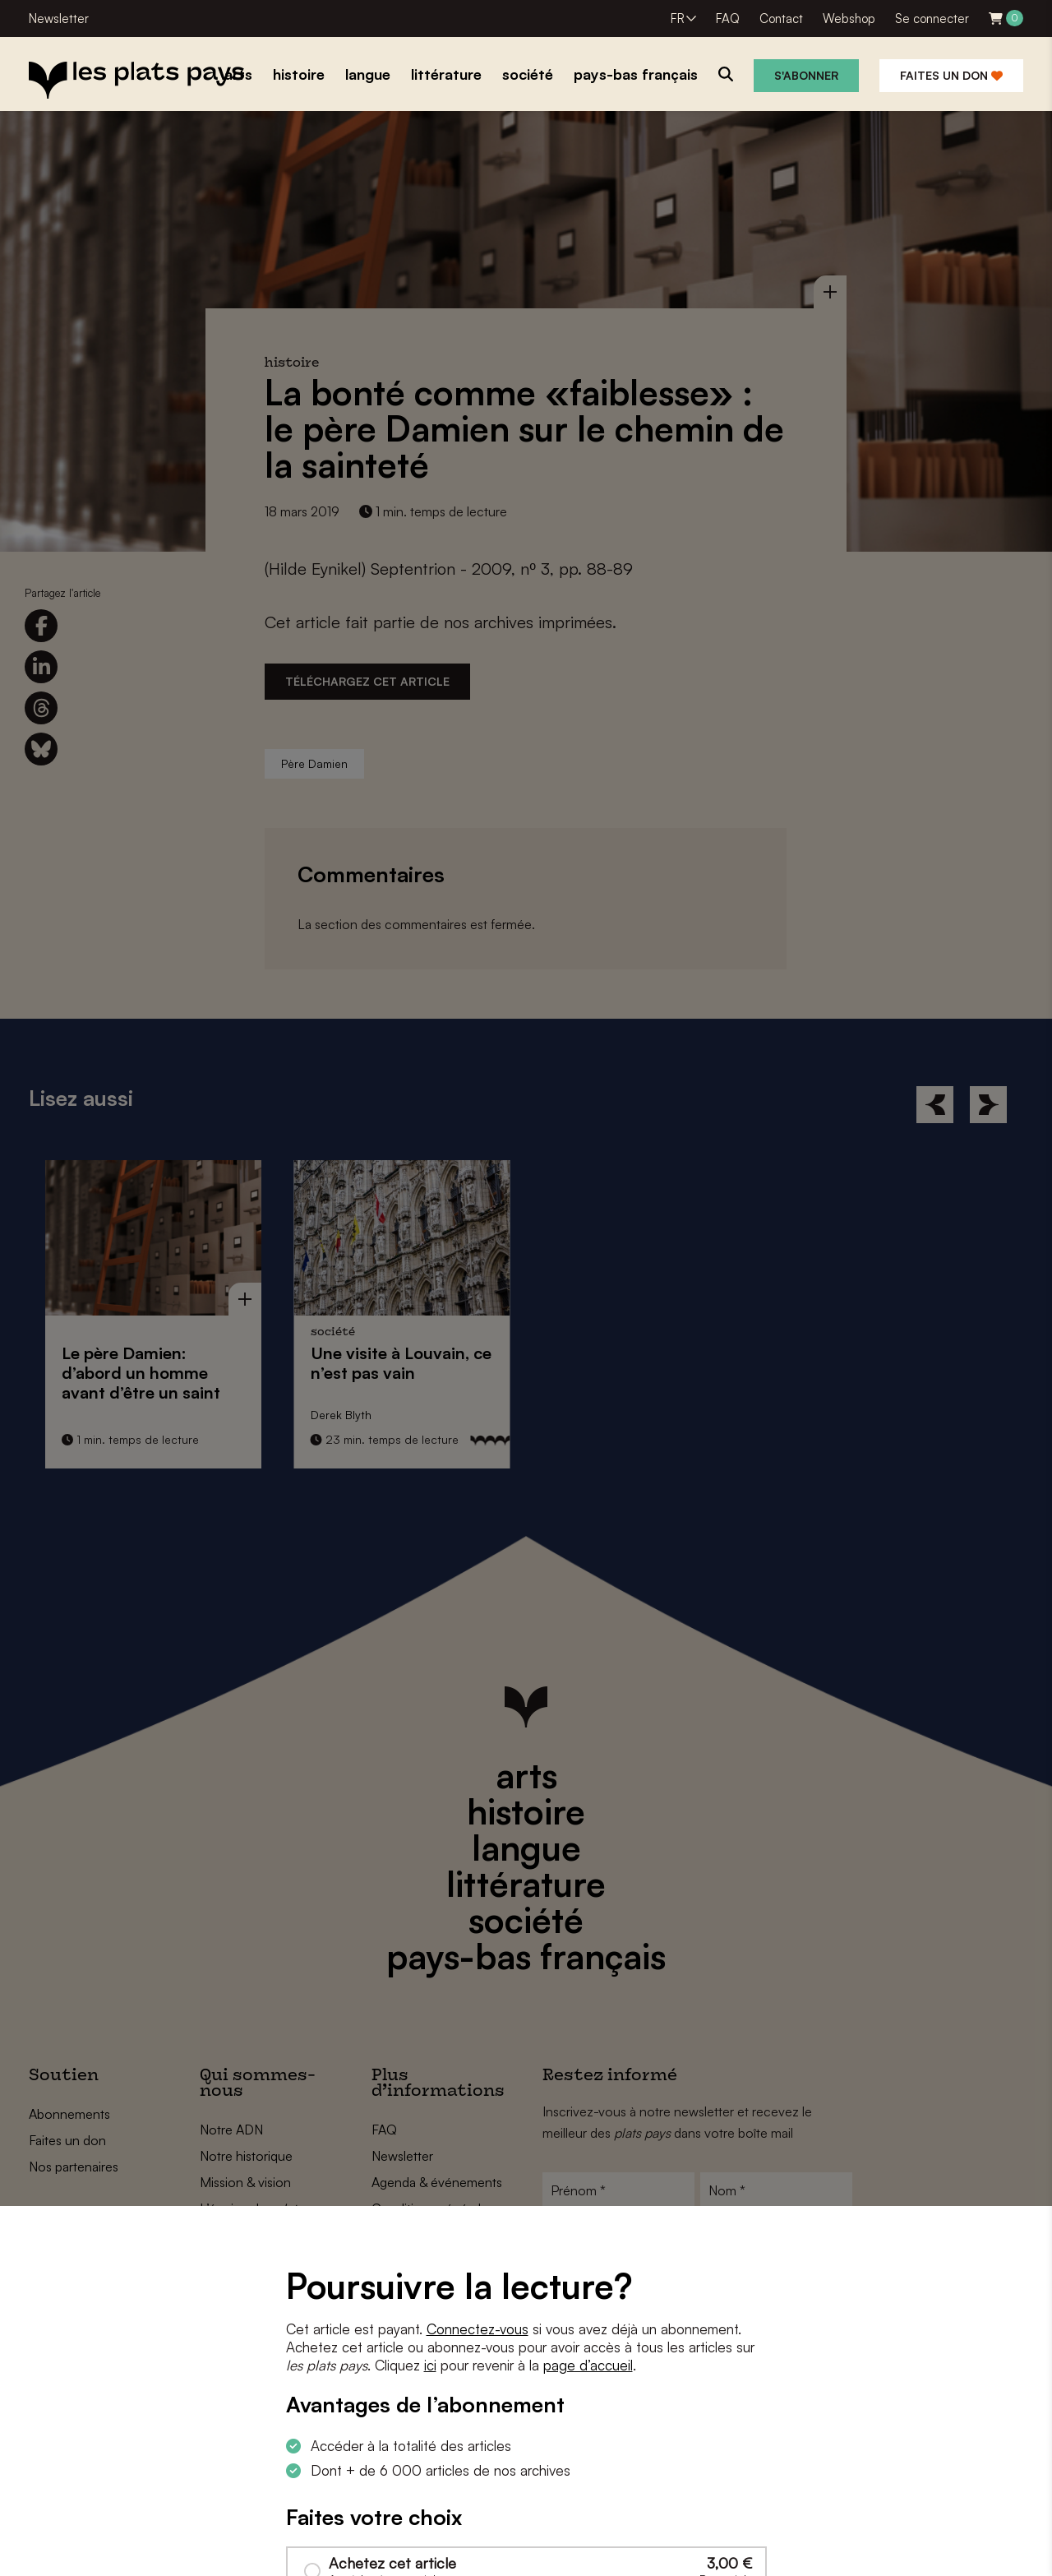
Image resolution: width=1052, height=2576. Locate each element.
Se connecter (932, 18)
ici (430, 2365)
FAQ (728, 18)
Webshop (849, 18)
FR (678, 18)
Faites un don (951, 75)
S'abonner (806, 75)
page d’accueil (588, 2365)
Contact (781, 18)
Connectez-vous (477, 2329)
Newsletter (59, 18)
